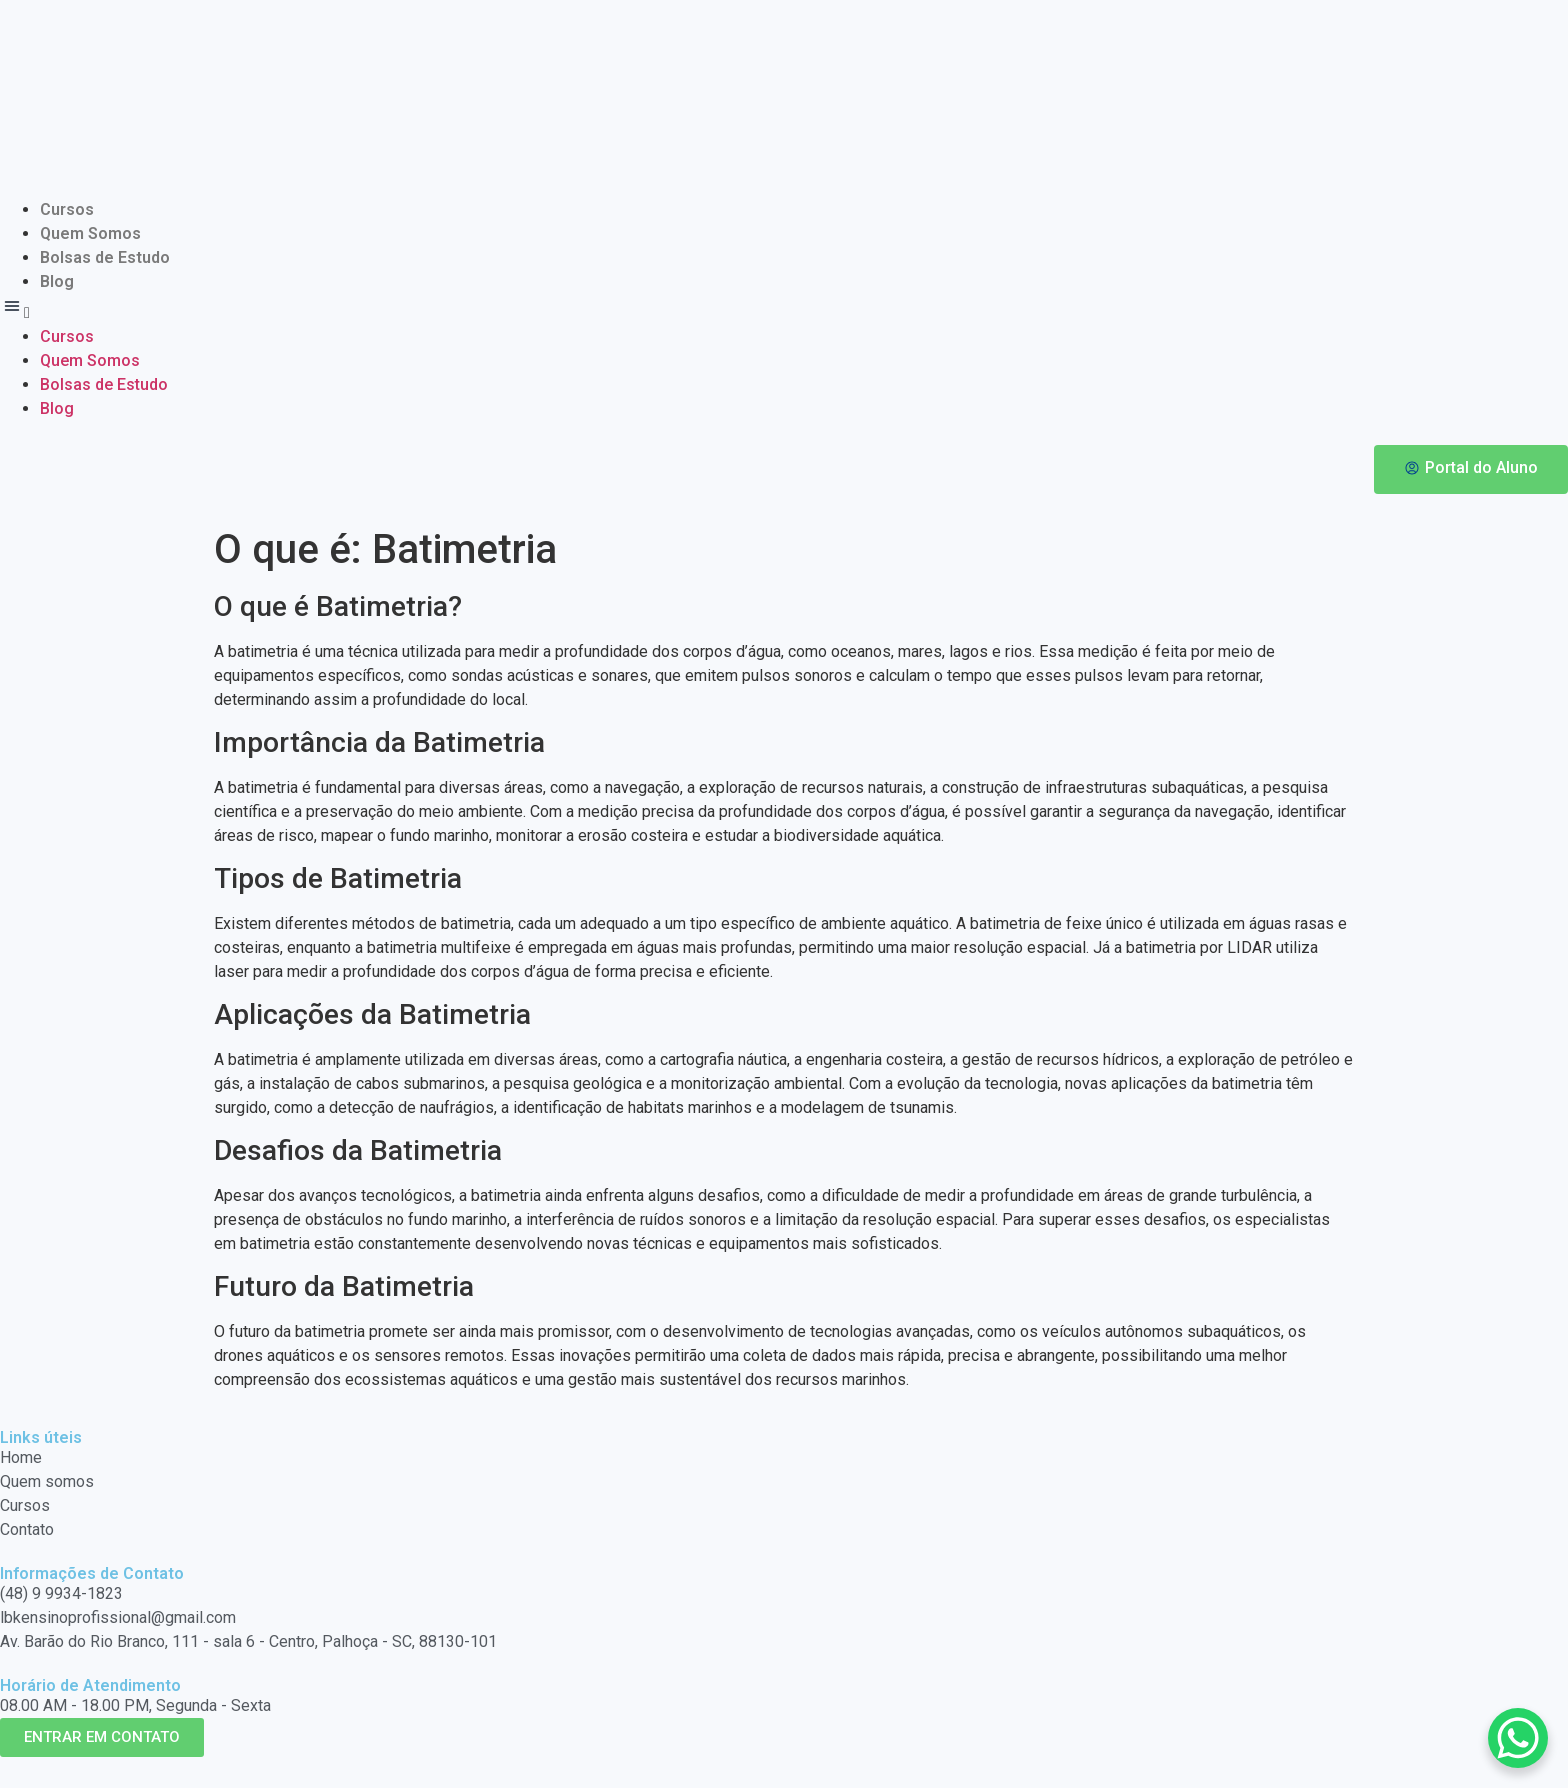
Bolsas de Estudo (105, 257)
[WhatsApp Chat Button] (1518, 1738)
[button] (784, 309)
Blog (57, 281)
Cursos (67, 209)
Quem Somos (90, 233)
